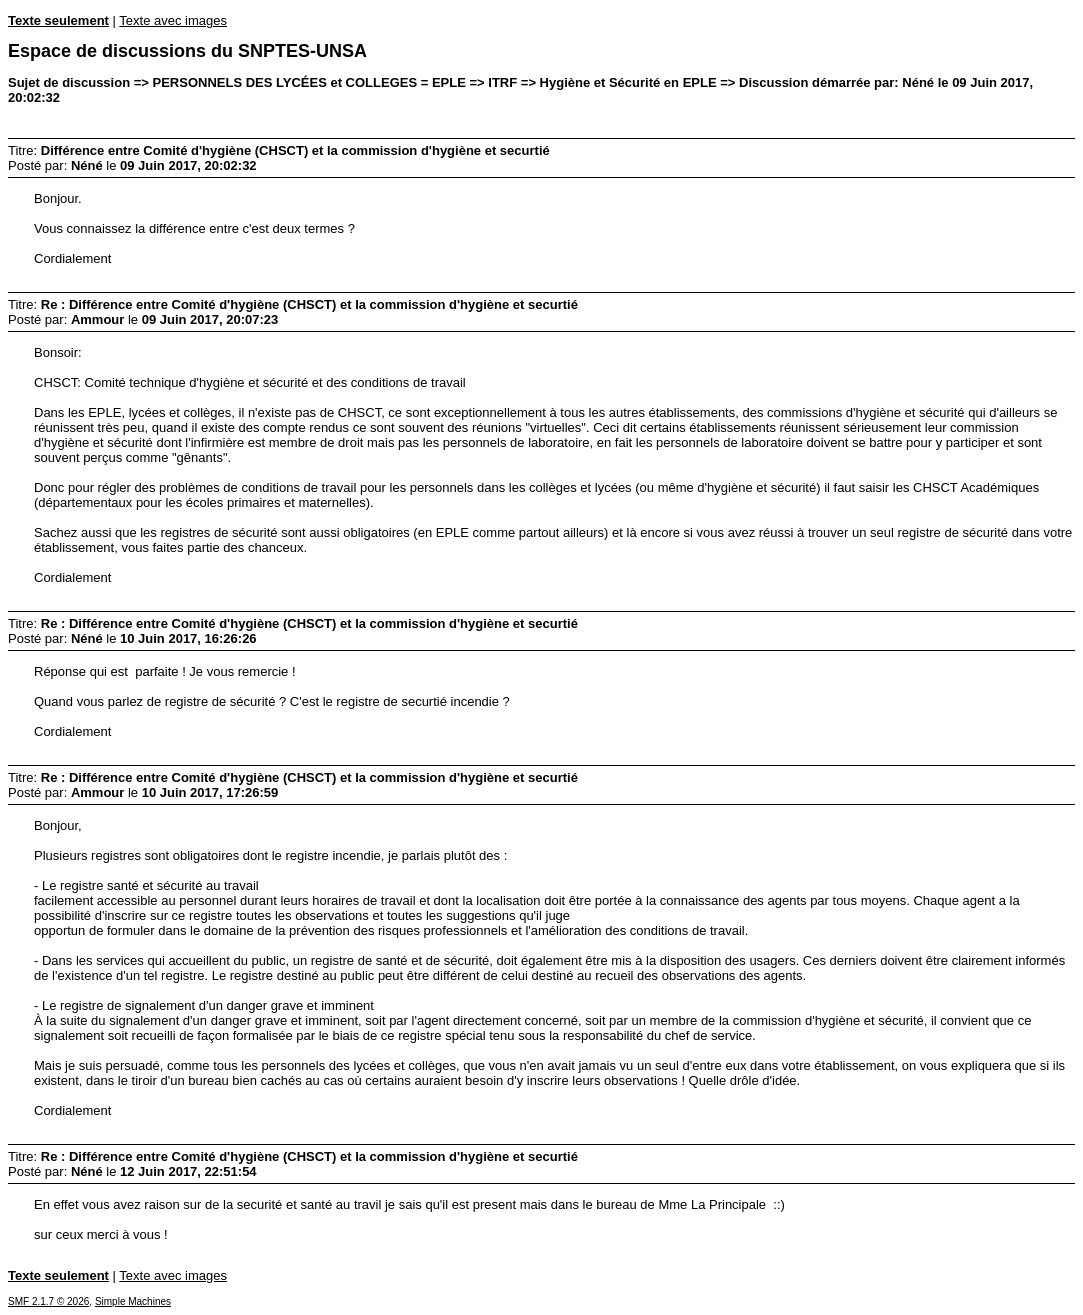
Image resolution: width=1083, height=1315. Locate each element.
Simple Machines (133, 1301)
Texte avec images (173, 20)
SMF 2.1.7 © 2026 (48, 1301)
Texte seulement (58, 20)
